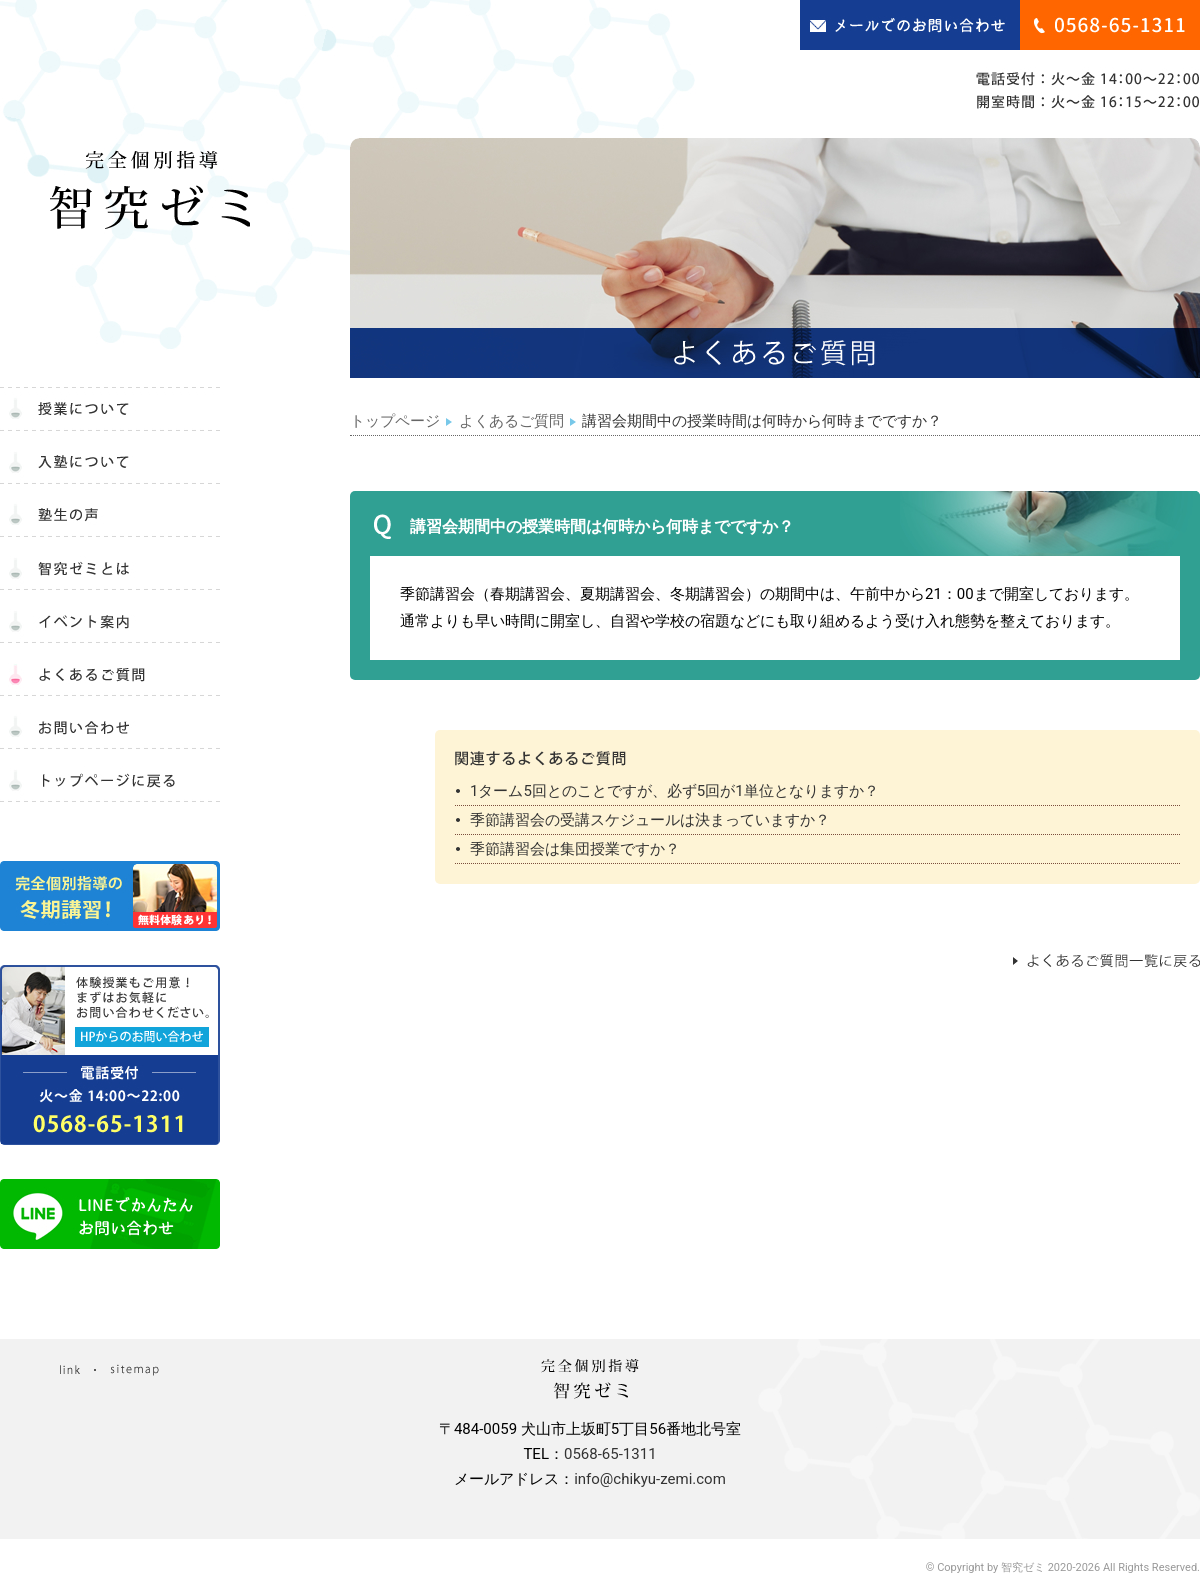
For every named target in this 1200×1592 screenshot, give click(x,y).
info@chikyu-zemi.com (650, 1479)
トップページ (395, 421)
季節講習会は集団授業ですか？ (575, 849)
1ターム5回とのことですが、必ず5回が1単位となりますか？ (674, 791)
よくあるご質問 (511, 421)
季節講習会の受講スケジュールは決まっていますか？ (650, 820)
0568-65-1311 (610, 1454)
